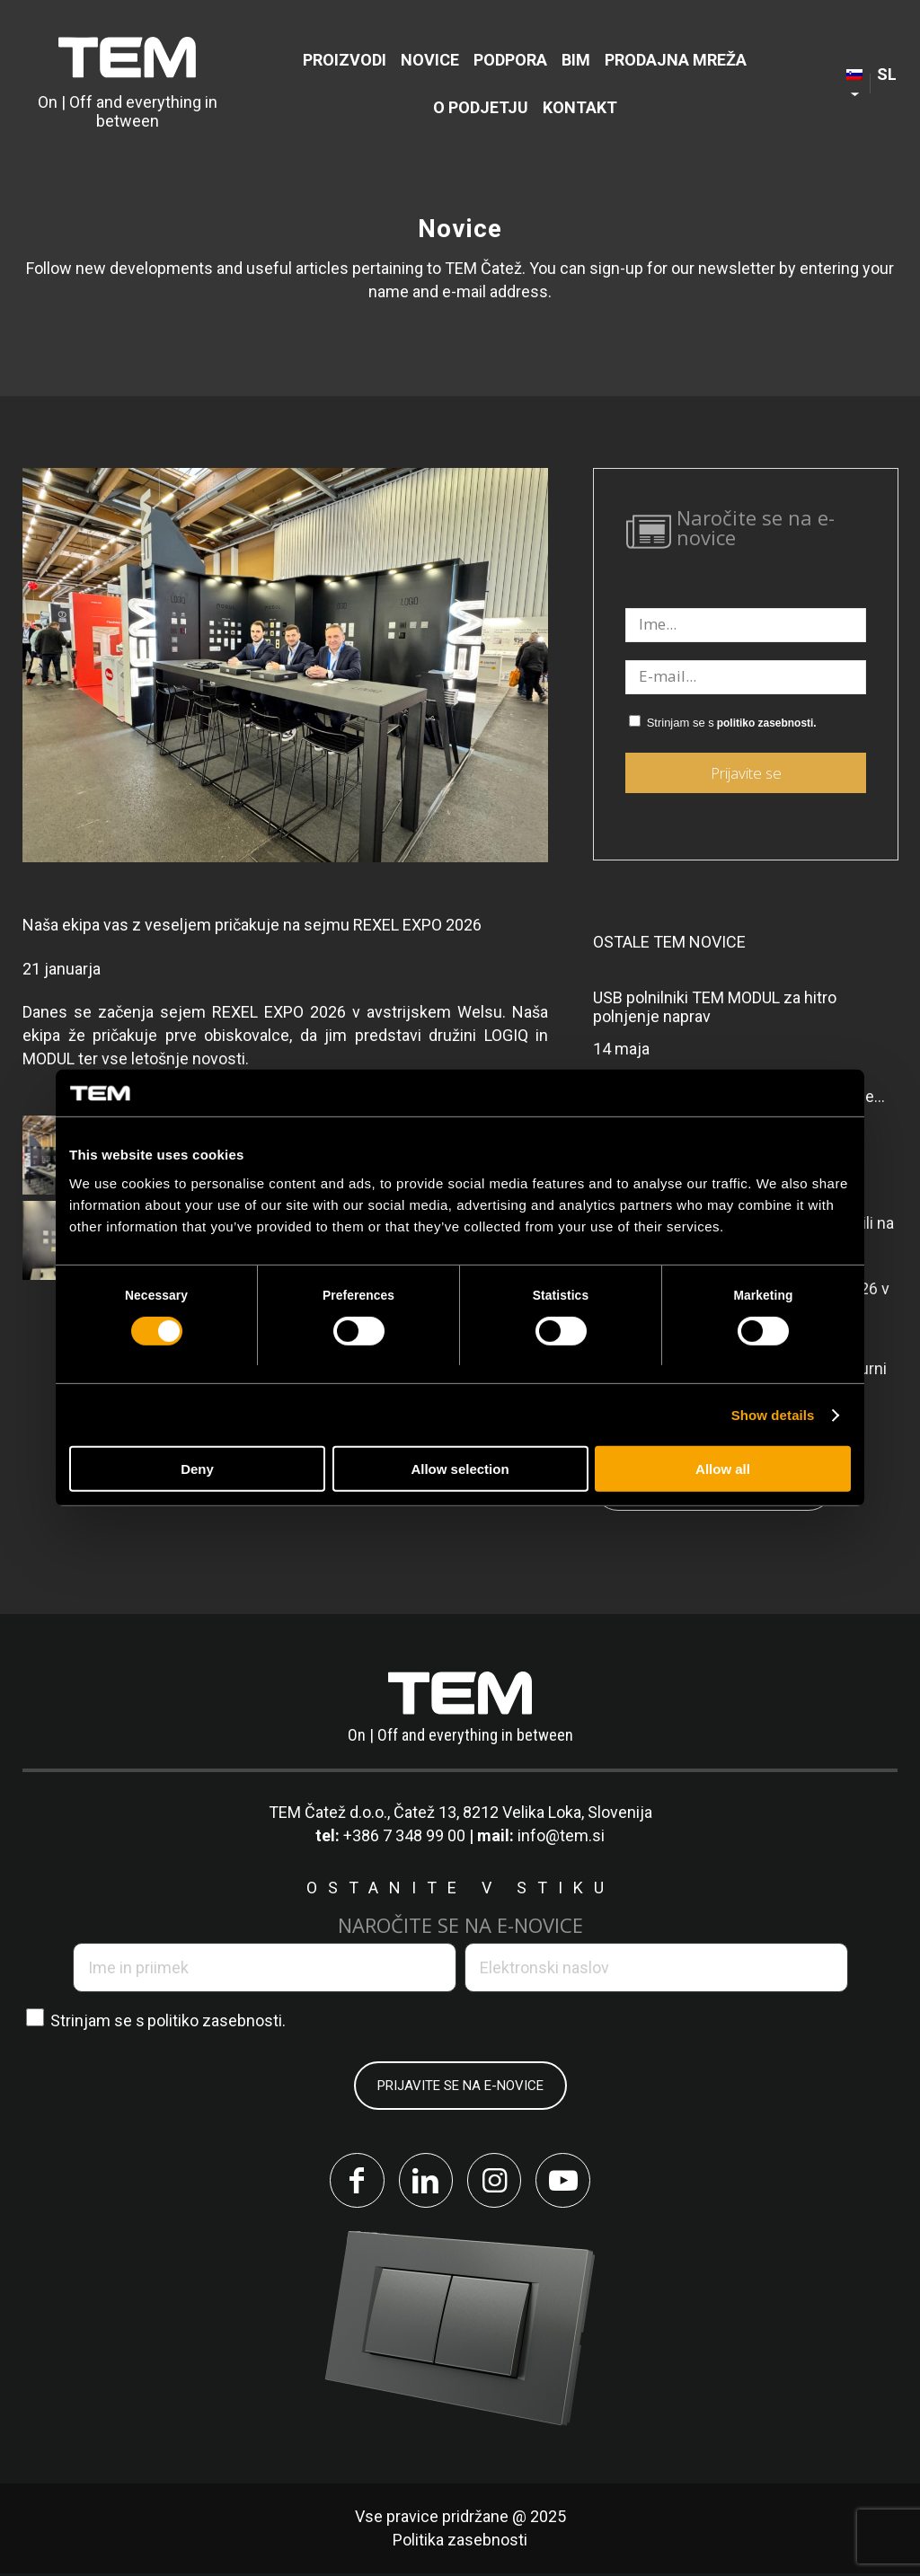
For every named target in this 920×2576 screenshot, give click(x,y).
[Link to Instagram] (496, 2181)
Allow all (722, 1469)
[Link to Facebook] (352, 2181)
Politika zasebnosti (460, 2542)
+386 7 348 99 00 (404, 1835)
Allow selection (460, 1469)
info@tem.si (561, 1835)
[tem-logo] (127, 83)
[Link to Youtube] (568, 2181)
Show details (773, 1415)
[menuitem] (345, 60)
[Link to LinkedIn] (424, 2181)
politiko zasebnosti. (767, 723)
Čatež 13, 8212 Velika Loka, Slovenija (523, 1812)
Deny (197, 1469)
